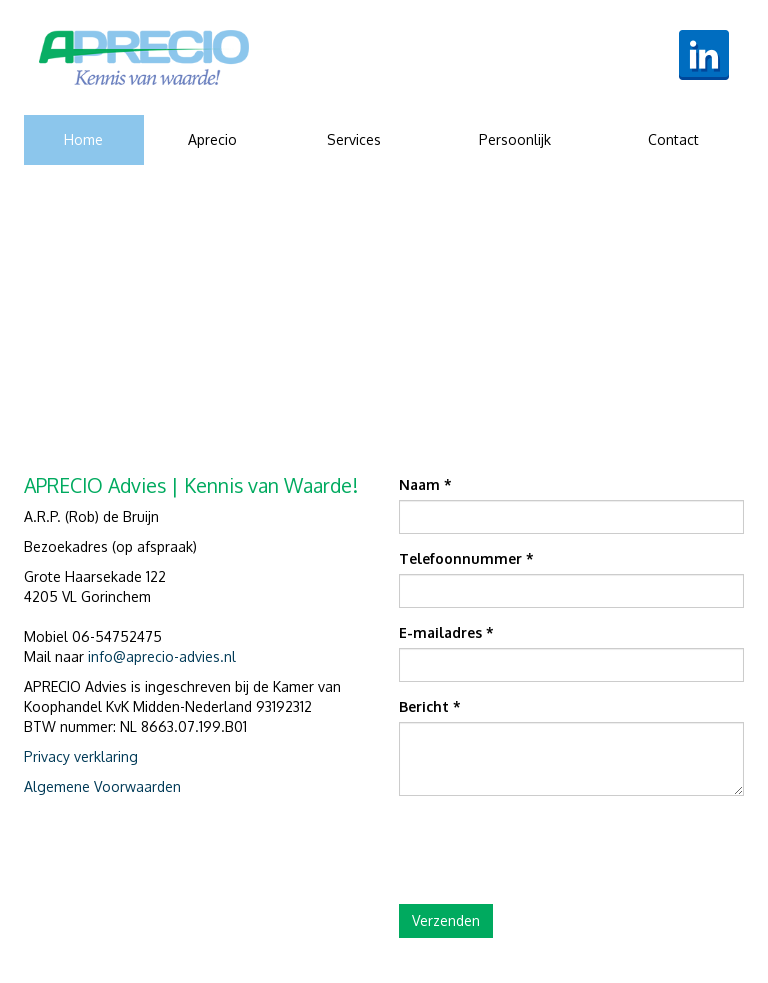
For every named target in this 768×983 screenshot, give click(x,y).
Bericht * (430, 706)
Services (354, 139)
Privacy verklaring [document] (81, 756)
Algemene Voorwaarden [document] (102, 786)
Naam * (425, 484)
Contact (673, 139)
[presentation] (551, 850)
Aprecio (212, 139)
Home (83, 139)
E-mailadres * (446, 632)
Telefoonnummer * (466, 558)
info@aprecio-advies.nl (162, 656)
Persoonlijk (515, 139)
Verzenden (446, 920)
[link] (144, 57)
